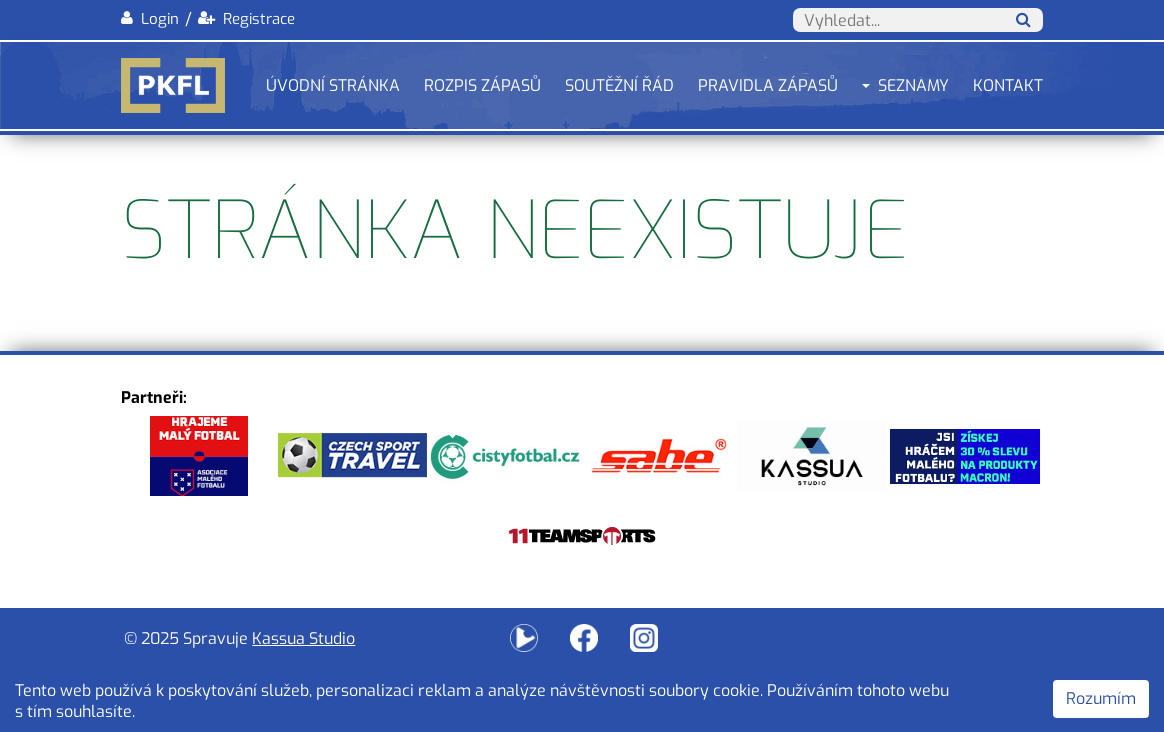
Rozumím (1101, 698)
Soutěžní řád (619, 85)
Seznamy (913, 85)
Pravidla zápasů (768, 85)
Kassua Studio (303, 638)
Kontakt (1008, 85)
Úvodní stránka (333, 85)
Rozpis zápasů (482, 85)
